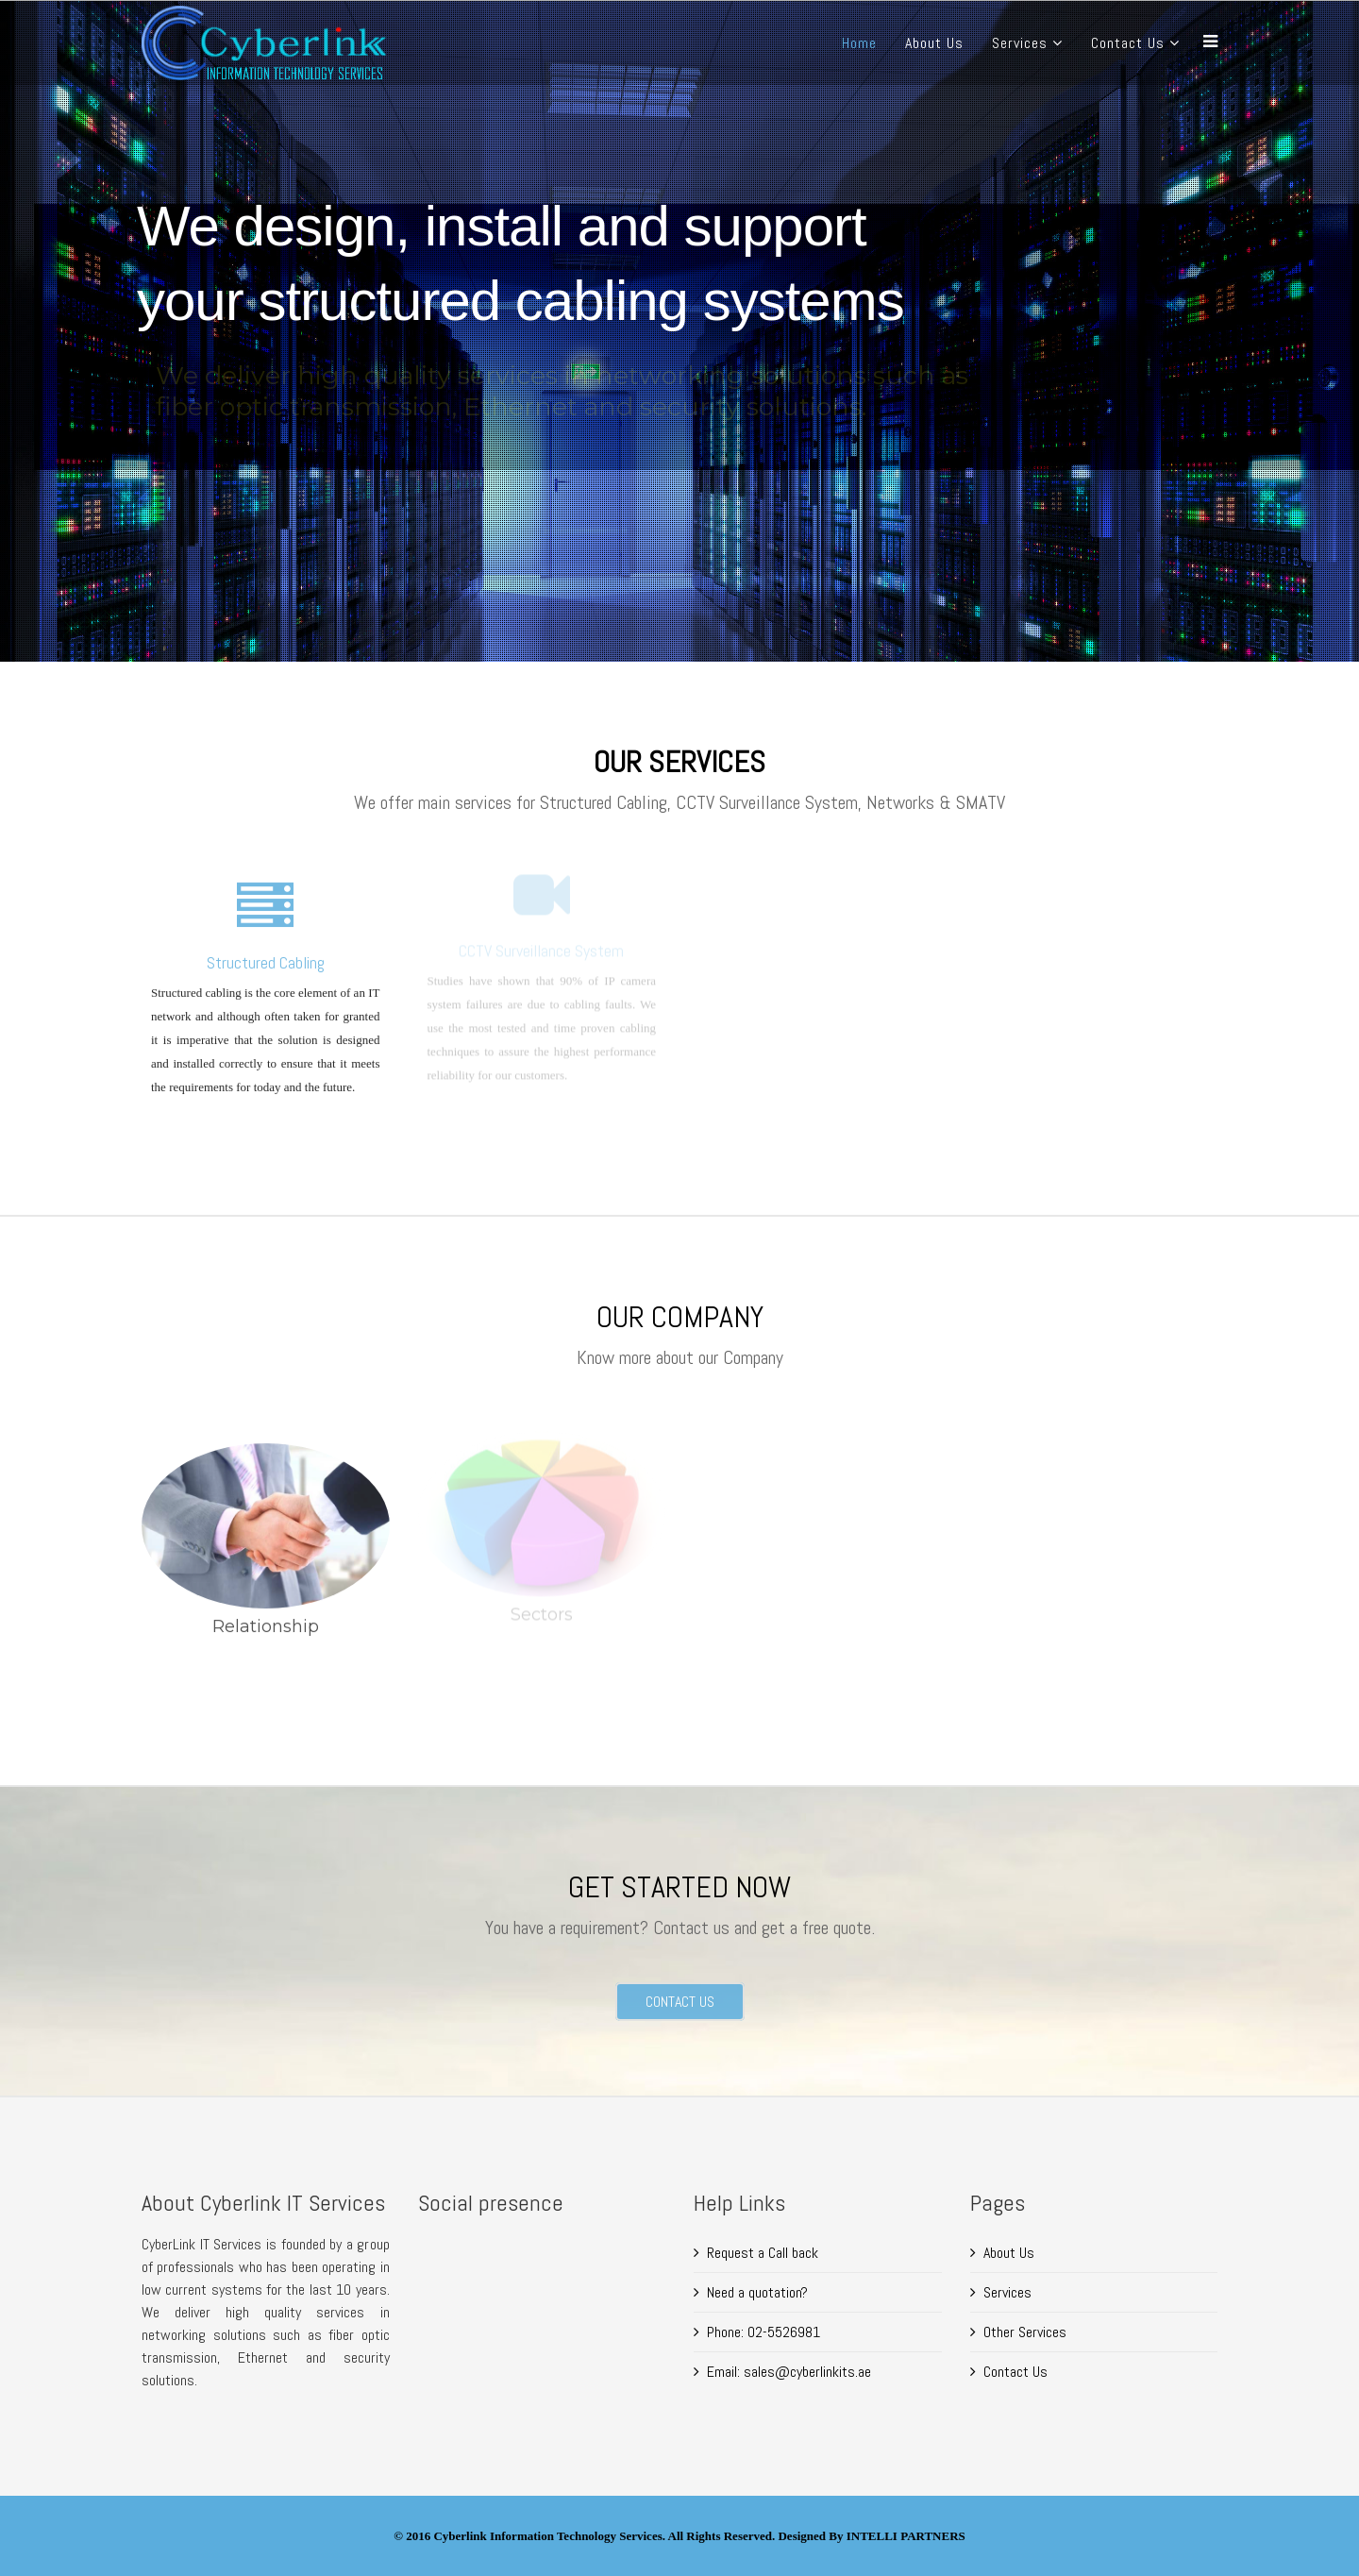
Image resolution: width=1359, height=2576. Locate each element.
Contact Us (1128, 43)
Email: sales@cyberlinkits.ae (789, 2372)
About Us (934, 43)
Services (1020, 43)
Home (859, 43)
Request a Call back (762, 2253)
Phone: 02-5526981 (763, 2332)
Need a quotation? (757, 2292)
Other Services (1024, 2332)
